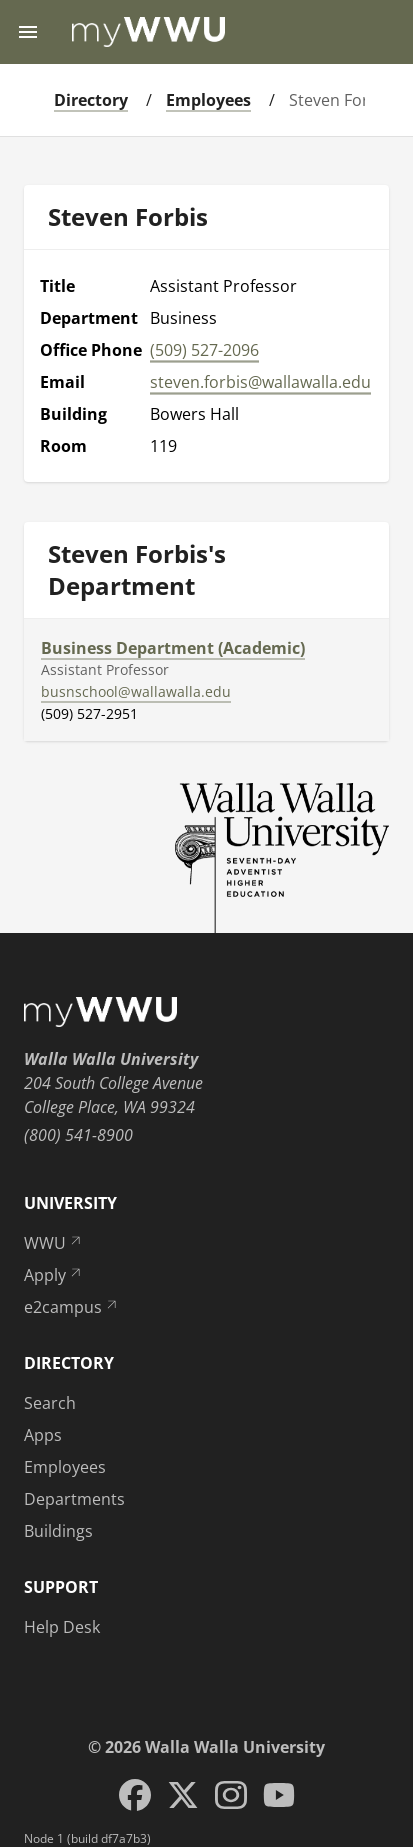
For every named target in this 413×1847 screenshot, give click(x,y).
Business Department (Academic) (173, 648)
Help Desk (62, 1627)
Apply (54, 1275)
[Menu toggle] (28, 32)
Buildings (58, 1531)
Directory (91, 100)
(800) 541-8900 (78, 1135)
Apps (43, 1435)
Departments (74, 1499)
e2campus (72, 1307)
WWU (54, 1243)
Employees (208, 100)
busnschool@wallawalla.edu (136, 691)
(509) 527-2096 (204, 350)
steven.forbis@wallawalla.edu (260, 382)
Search (50, 1403)
